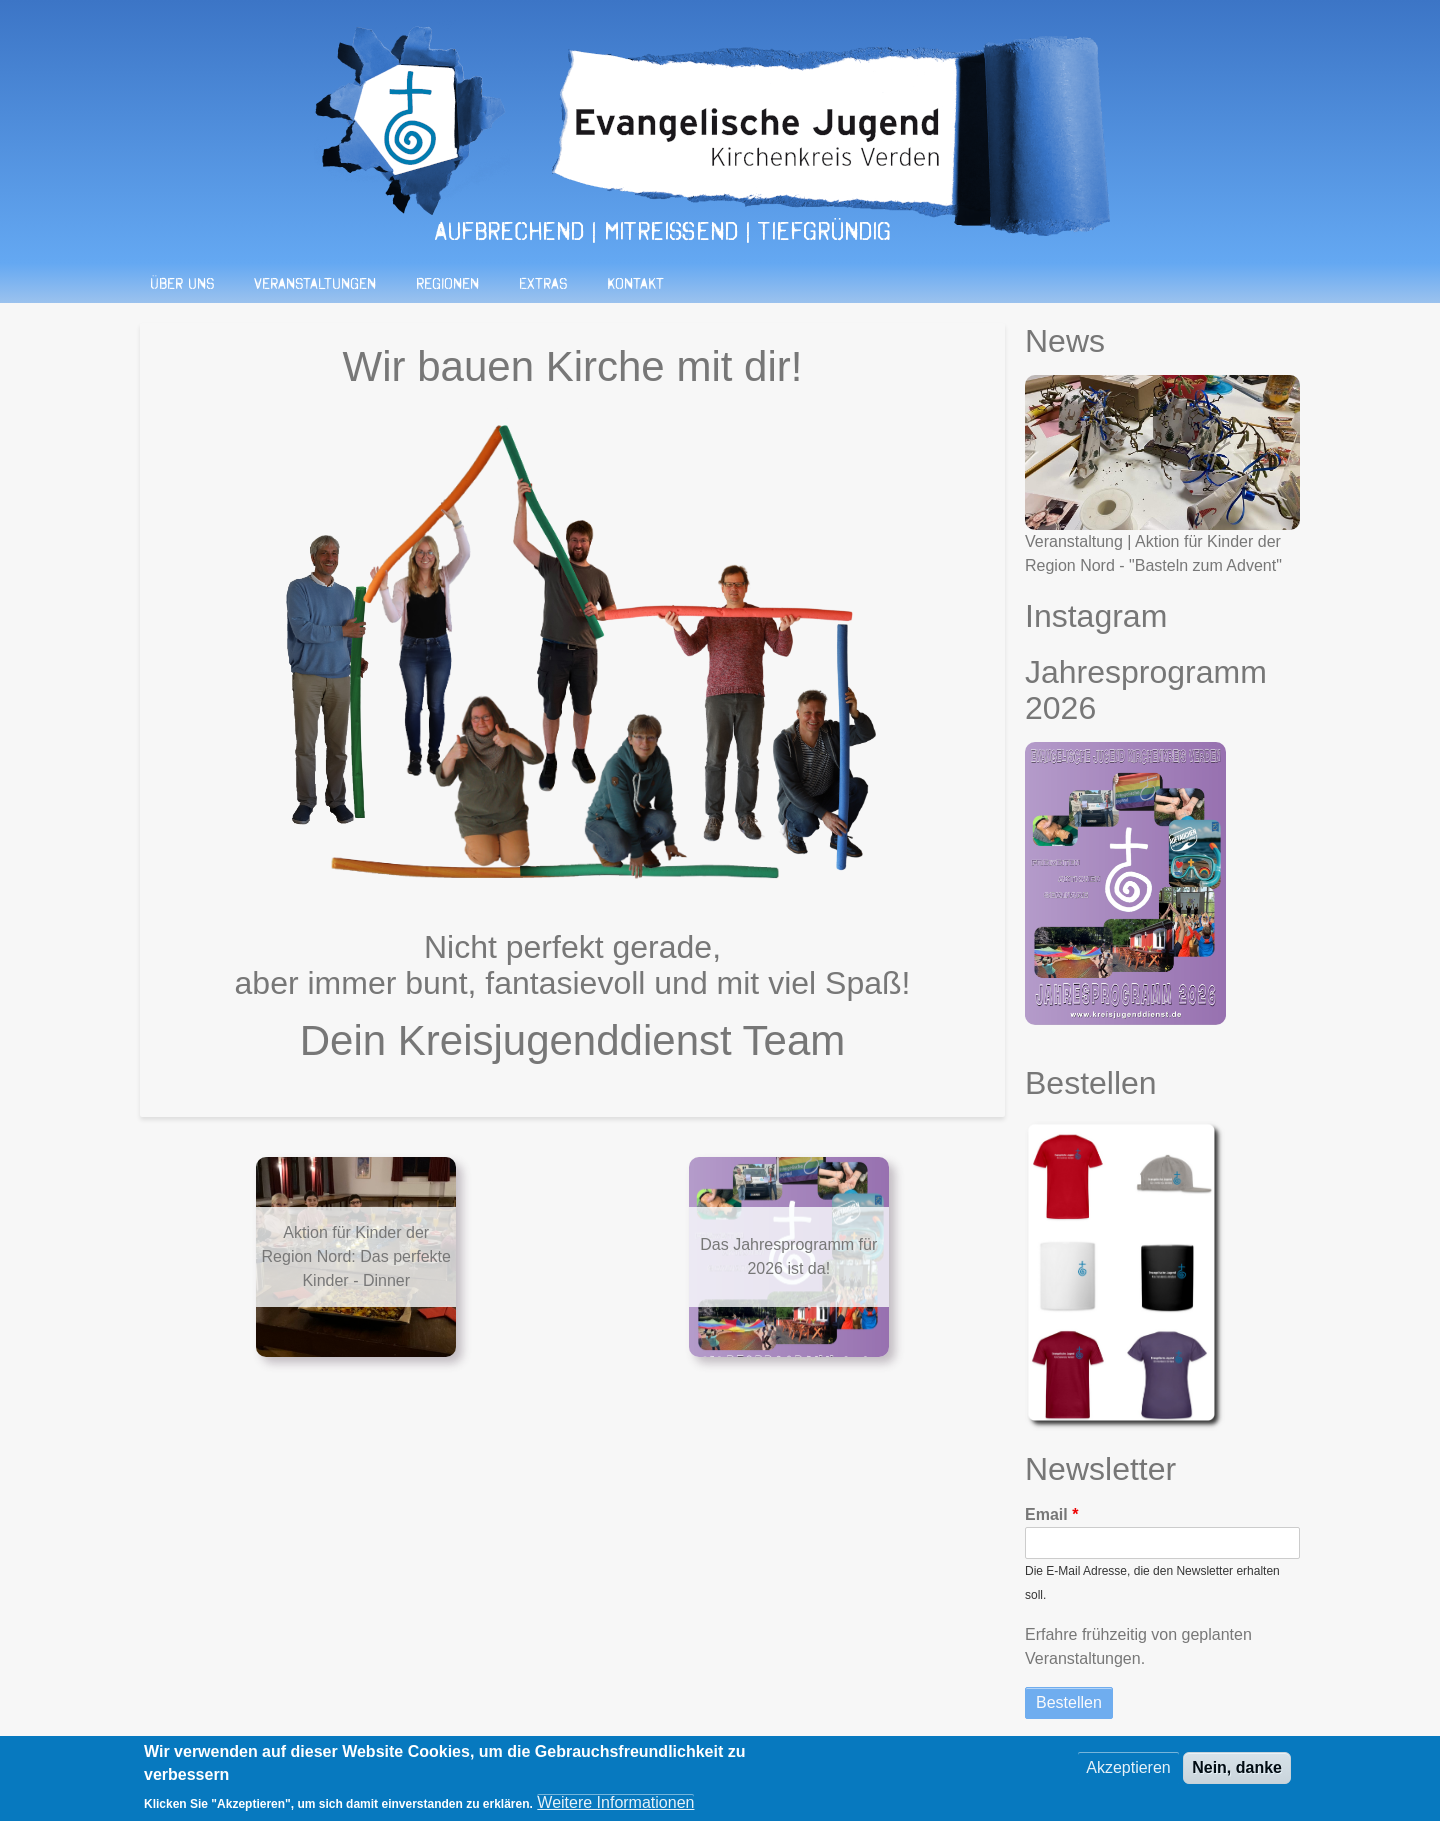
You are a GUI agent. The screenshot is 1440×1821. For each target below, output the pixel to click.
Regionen (447, 283)
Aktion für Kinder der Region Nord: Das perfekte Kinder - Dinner (356, 1256)
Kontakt (635, 283)
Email (1046, 1514)
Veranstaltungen (315, 283)
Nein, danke (1237, 1774)
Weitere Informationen (615, 1808)
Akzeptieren (1128, 1774)
